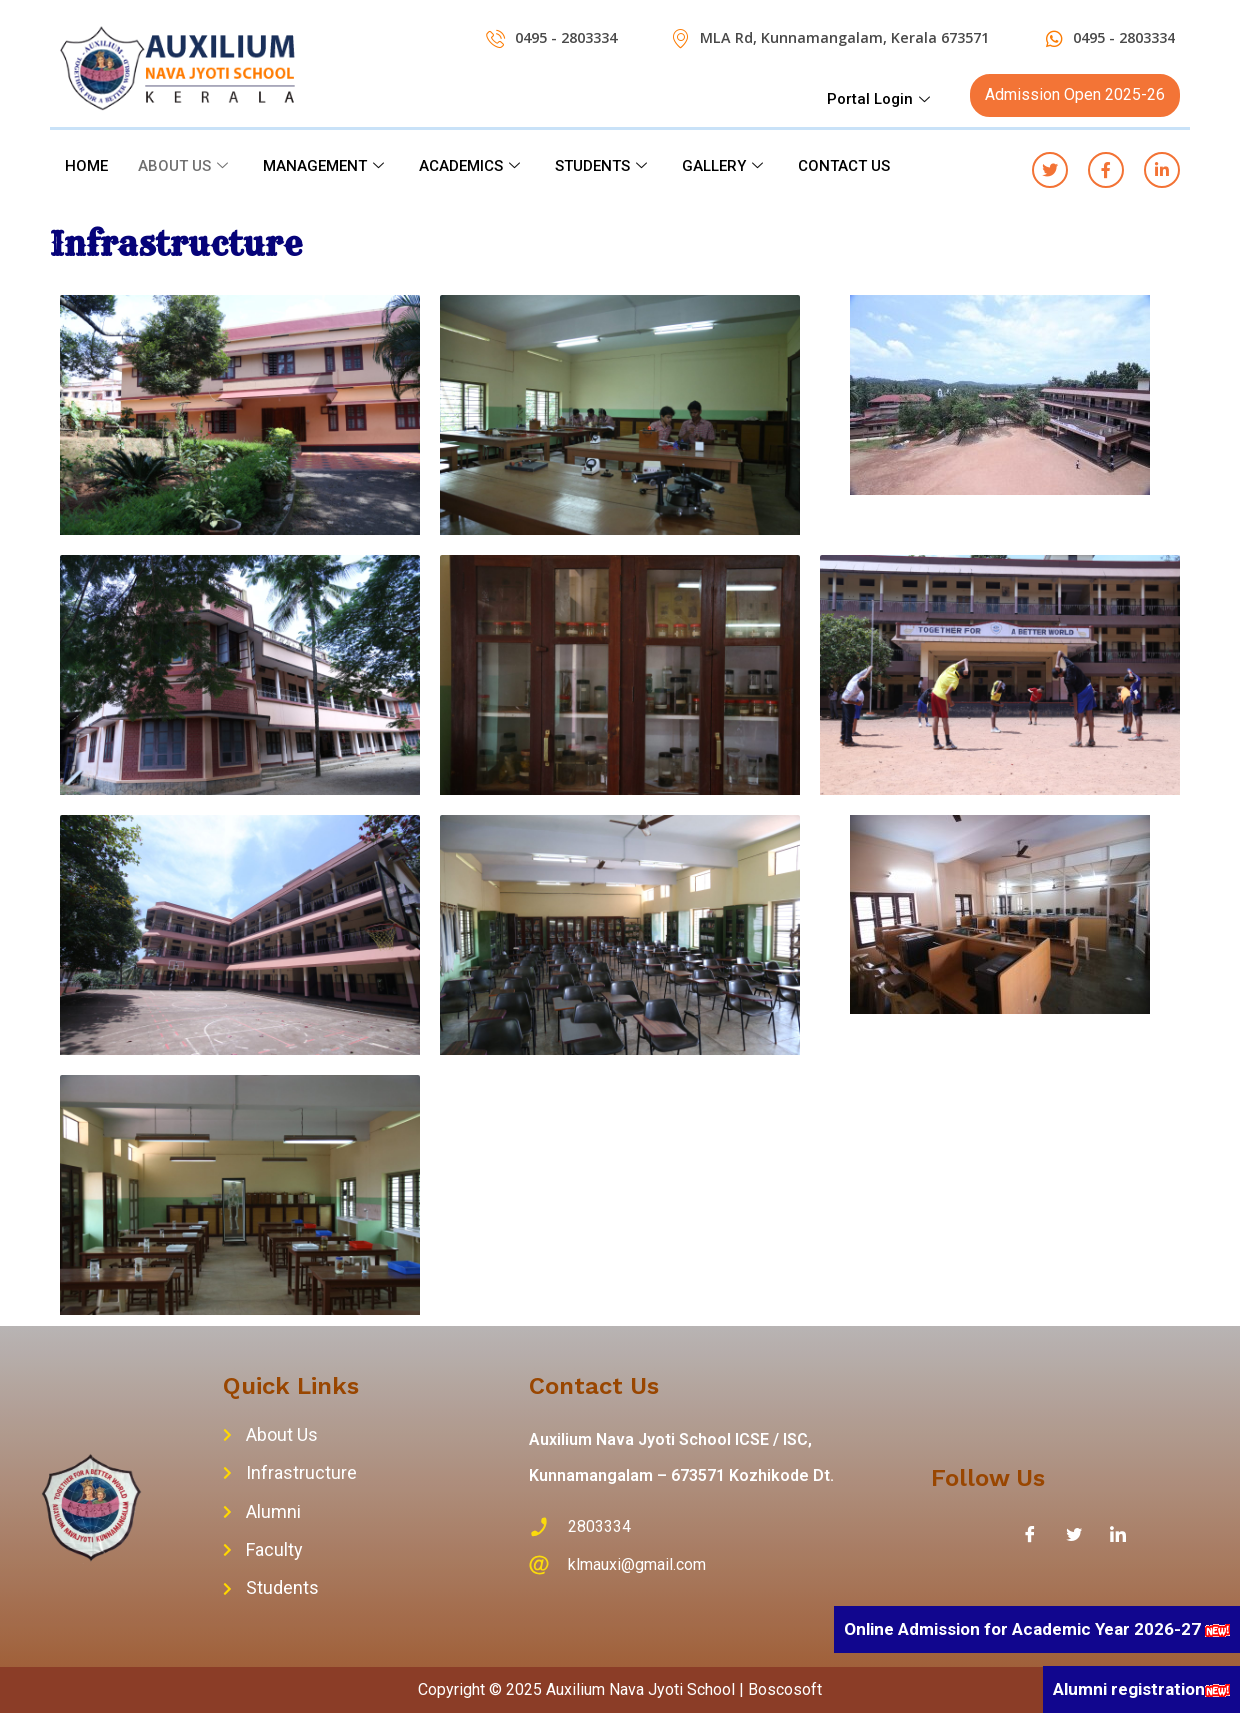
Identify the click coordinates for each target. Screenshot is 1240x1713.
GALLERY (725, 166)
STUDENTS (603, 166)
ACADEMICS (472, 166)
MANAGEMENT (326, 166)
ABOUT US (185, 166)
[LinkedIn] (1118, 1534)
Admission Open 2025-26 (1075, 94)
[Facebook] (1030, 1534)
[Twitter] (1074, 1534)
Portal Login (881, 99)
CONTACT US (844, 166)
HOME (86, 166)
